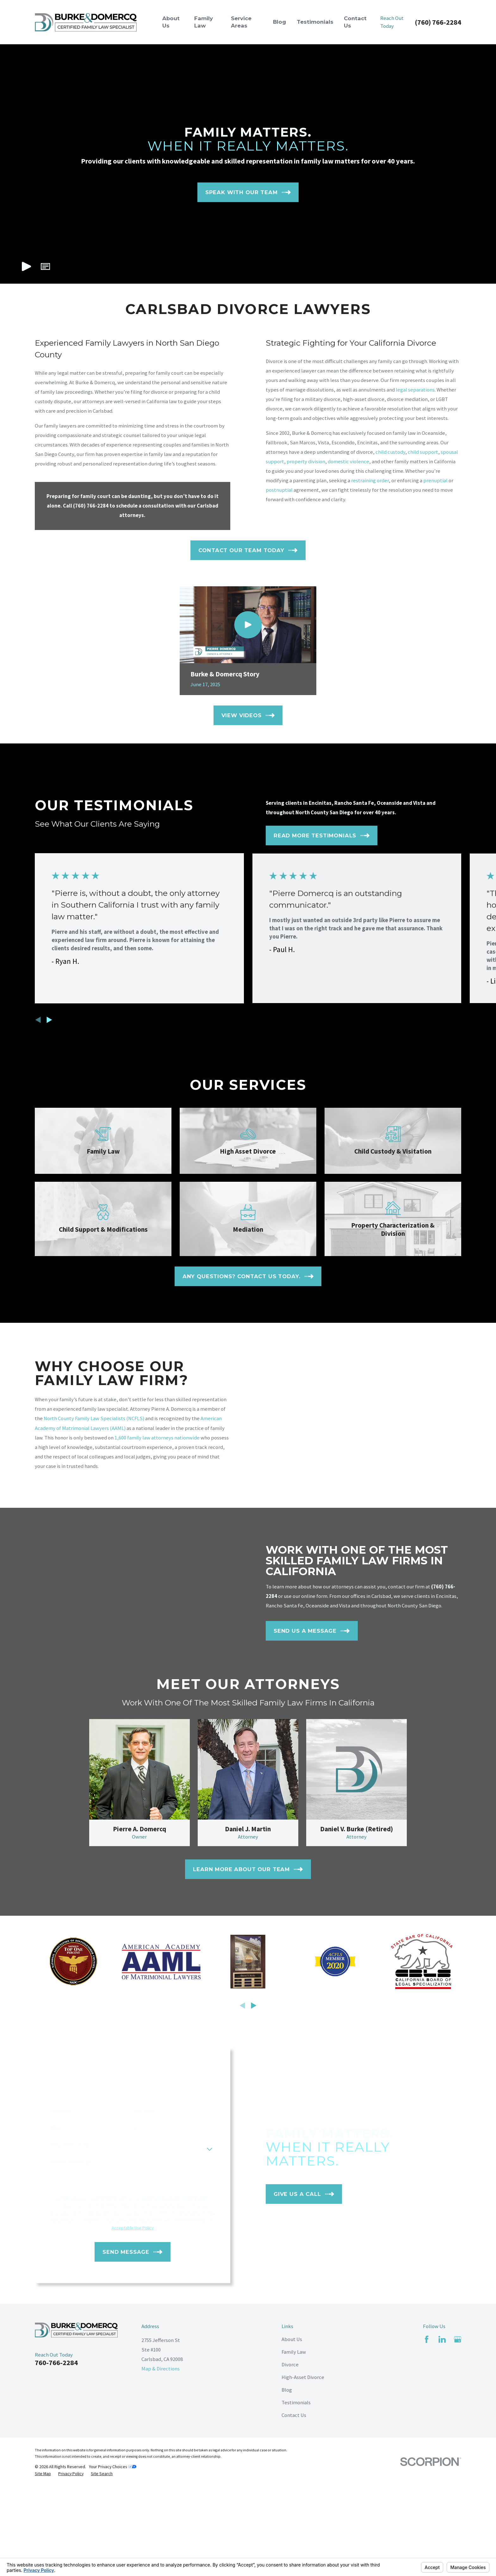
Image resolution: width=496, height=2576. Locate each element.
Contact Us (294, 2415)
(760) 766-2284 (438, 22)
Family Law (294, 2352)
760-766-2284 (56, 2362)
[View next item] (49, 1020)
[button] (45, 266)
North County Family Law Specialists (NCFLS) (84, 1418)
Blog (287, 2390)
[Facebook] (426, 2339)
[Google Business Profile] (457, 2339)
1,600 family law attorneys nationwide (147, 1437)
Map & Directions (160, 2368)
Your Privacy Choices (112, 2466)
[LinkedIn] (442, 2339)
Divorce (290, 2364)
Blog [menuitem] (279, 22)
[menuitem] (43, 2474)
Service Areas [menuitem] (241, 22)
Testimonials (296, 2402)
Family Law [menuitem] (203, 22)
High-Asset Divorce (303, 2377)
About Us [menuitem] (171, 22)
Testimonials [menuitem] (315, 22)
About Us (292, 2339)
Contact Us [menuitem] (355, 22)
